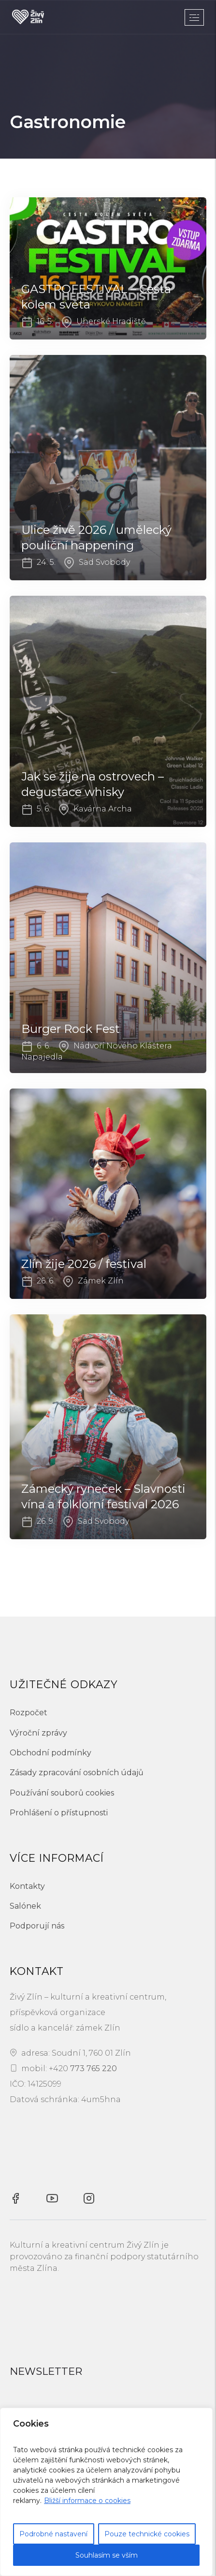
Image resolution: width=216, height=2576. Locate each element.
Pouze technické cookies (146, 2534)
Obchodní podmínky (50, 1752)
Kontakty (27, 1886)
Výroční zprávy (38, 1732)
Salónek (25, 1906)
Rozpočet (28, 1712)
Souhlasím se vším (106, 2555)
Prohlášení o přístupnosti (59, 1812)
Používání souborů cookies (62, 1792)
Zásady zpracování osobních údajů (77, 1772)
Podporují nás (37, 1925)
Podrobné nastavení (53, 2534)
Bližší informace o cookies (87, 2500)
